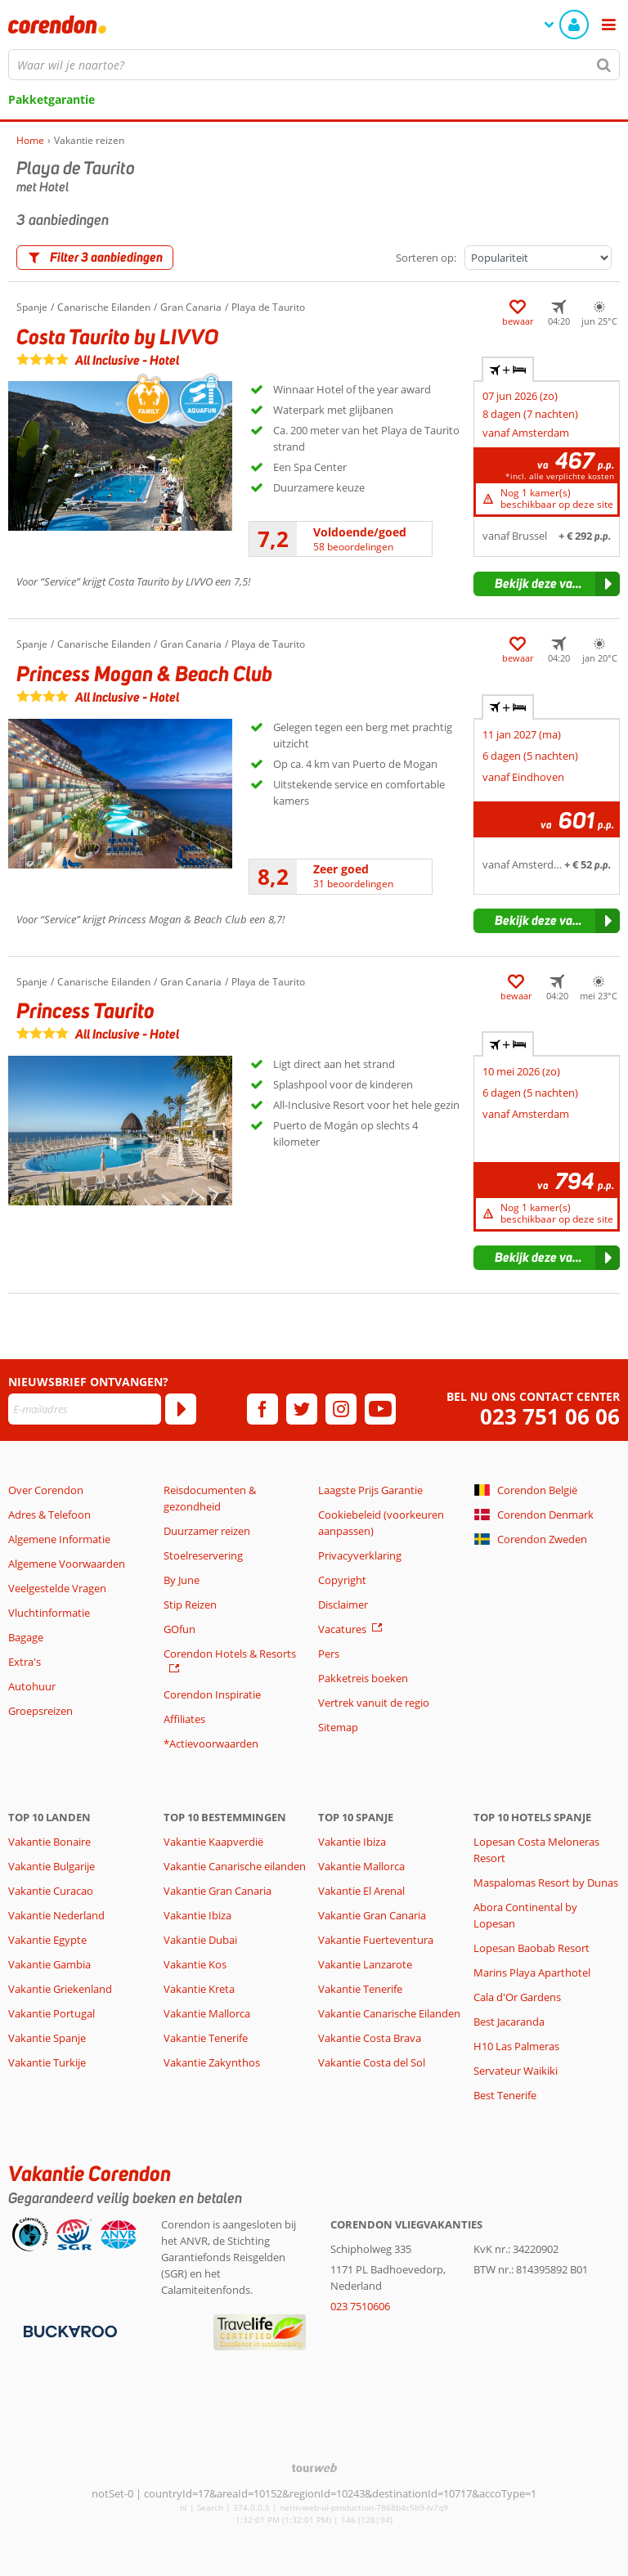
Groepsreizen (40, 1710)
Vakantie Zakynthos (212, 2062)
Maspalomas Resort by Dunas (545, 1882)
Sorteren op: (426, 257)
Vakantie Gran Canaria (217, 1890)
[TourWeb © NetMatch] (314, 2467)
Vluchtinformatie (49, 1612)
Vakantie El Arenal (361, 1890)
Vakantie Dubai (200, 1939)
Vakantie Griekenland (60, 1988)
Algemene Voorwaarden (66, 1563)
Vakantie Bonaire (49, 1841)
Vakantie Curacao (50, 1890)
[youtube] (380, 1409)
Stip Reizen (190, 1604)
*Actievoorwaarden (211, 1743)
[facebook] (262, 1409)
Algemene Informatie (59, 1539)
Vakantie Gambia (49, 1964)
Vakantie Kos (195, 1964)
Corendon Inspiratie (212, 1694)
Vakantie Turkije (47, 2062)
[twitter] (301, 1409)
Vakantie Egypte (47, 1939)
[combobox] (314, 64)
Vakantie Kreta (199, 1988)
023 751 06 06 (550, 1416)
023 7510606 (360, 2306)
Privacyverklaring (359, 1555)
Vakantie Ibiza (197, 1915)
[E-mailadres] (84, 1409)
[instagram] (341, 1409)
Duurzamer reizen (207, 1531)
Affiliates (184, 1719)
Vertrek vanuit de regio (373, 1702)
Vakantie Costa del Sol (371, 2062)
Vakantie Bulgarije (51, 1866)
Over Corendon (45, 1490)
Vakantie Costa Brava (369, 2038)
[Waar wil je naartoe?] (314, 64)
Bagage (25, 1637)
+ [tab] (508, 369)
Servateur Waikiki (515, 2070)
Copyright (342, 1580)
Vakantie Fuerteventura (375, 1939)
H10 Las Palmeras (516, 2046)
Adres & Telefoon (49, 1514)
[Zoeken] (604, 64)
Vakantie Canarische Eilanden (389, 2013)
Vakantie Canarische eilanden (235, 1866)
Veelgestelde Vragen (57, 1588)
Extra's (24, 1661)
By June (182, 1580)
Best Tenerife (504, 2095)
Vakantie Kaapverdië (213, 1841)
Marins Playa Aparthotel (531, 1972)
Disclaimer (343, 1604)
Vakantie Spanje (47, 2038)
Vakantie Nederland (56, 1915)
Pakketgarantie (51, 99)
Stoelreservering (203, 1555)
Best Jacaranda (509, 2021)
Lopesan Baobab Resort (531, 1948)
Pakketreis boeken (363, 1678)
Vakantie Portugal (51, 2013)
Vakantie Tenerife (206, 2038)
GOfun (179, 1629)
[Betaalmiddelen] (68, 2329)
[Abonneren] (180, 1409)
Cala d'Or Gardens (517, 1997)
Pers (328, 1653)
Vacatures (342, 1629)
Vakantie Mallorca (207, 2013)
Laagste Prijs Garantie (370, 1490)
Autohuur (32, 1686)
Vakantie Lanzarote (365, 1964)
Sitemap (338, 1727)
